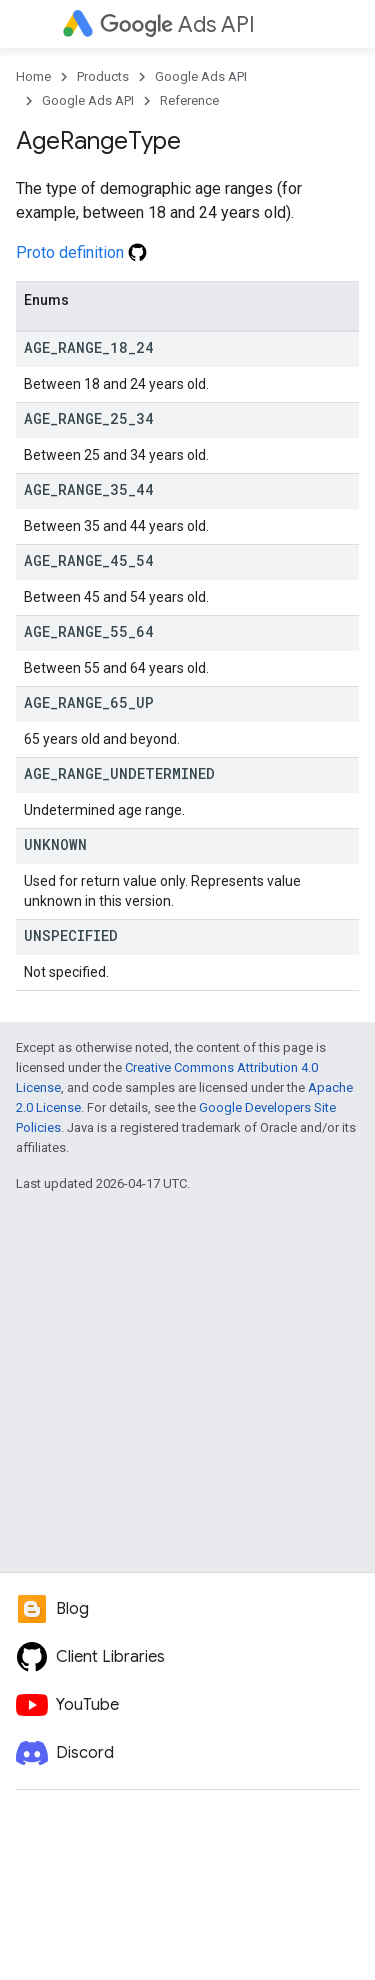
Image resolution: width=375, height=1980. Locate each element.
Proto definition (81, 252)
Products (103, 76)
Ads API (177, 24)
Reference (189, 100)
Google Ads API (201, 76)
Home (33, 76)
